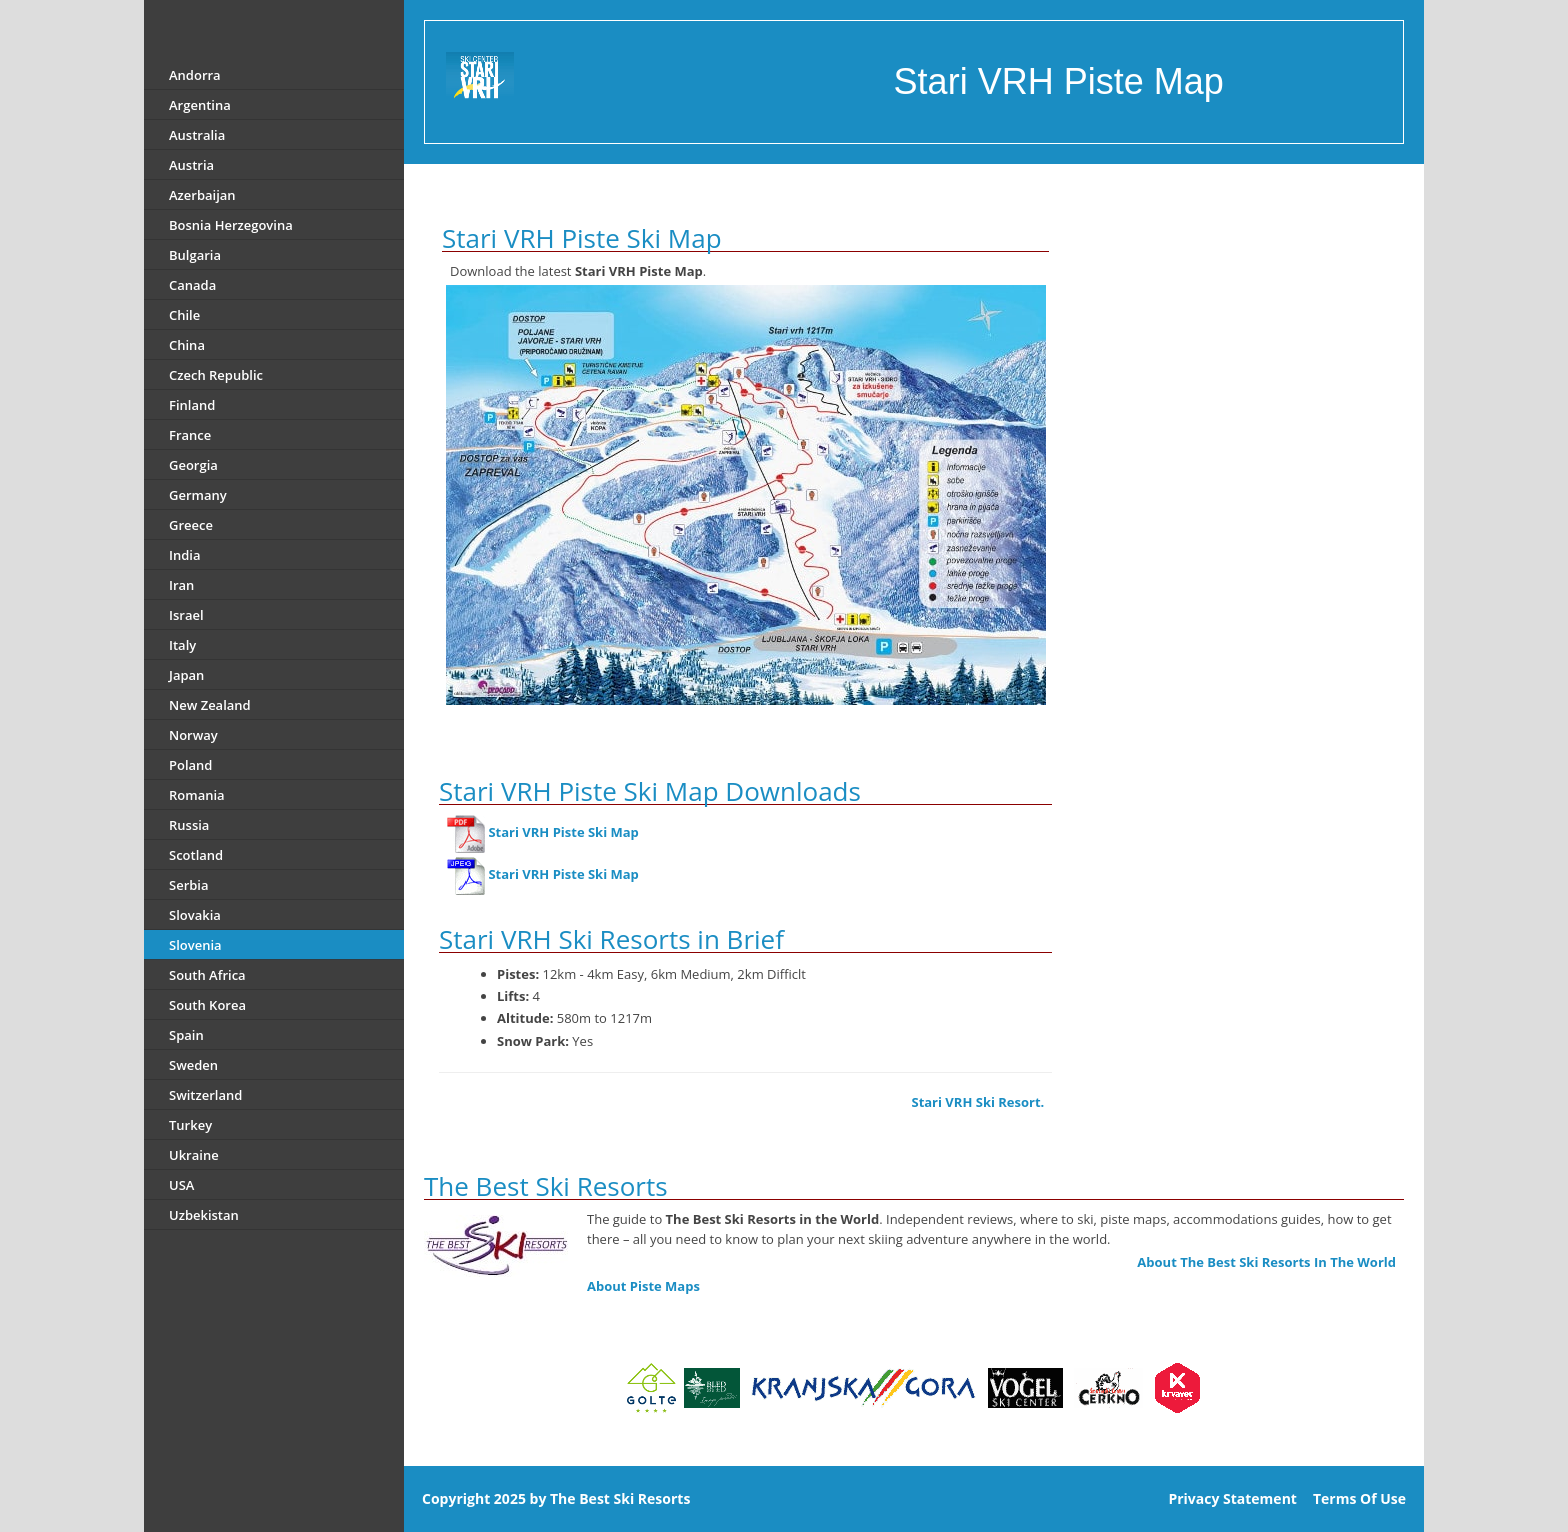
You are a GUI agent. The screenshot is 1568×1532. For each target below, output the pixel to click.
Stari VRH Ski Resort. (977, 1102)
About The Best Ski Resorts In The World (1266, 1262)
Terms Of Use (1359, 1498)
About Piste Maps (643, 1286)
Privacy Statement (1232, 1498)
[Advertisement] (1250, 319)
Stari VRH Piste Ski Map (563, 833)
